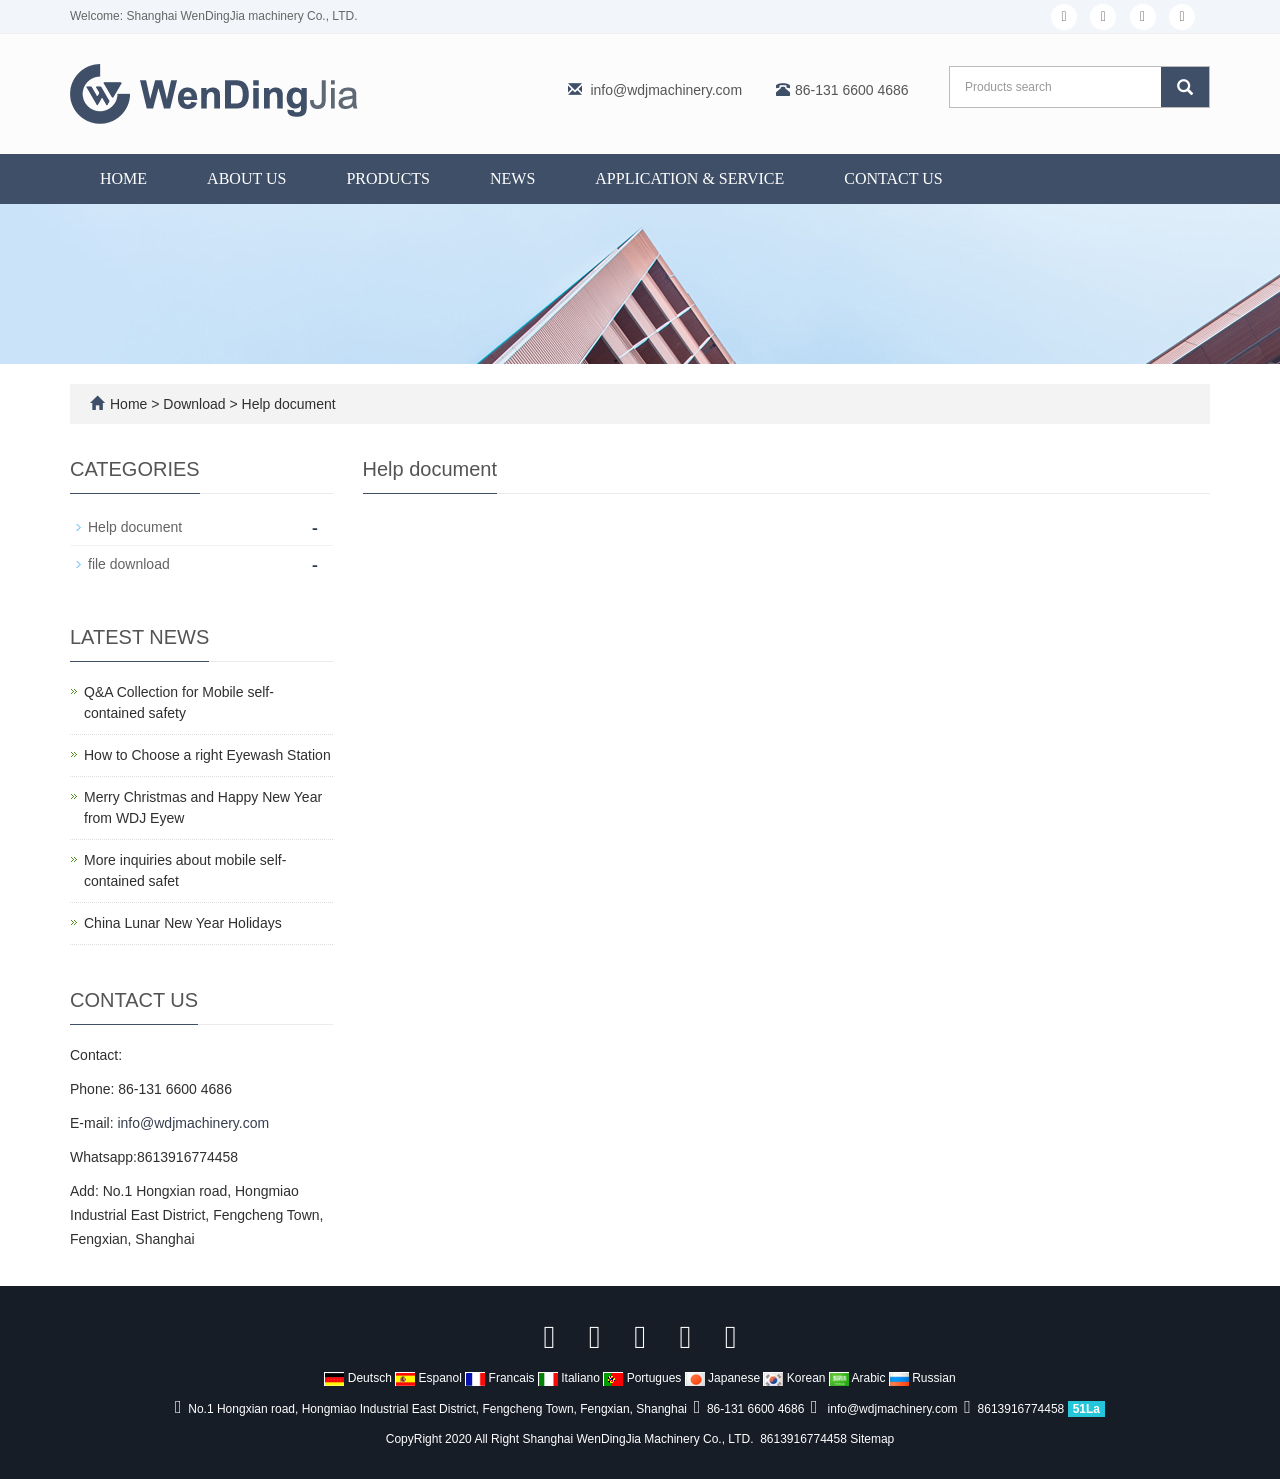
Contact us (893, 178)
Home (123, 178)
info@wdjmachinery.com (666, 90)
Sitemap (872, 1439)
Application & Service (689, 178)
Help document (287, 404)
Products (388, 178)
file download (129, 564)
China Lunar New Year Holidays (183, 923)
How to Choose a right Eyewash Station (207, 755)
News (512, 178)
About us (246, 178)
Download (196, 404)
